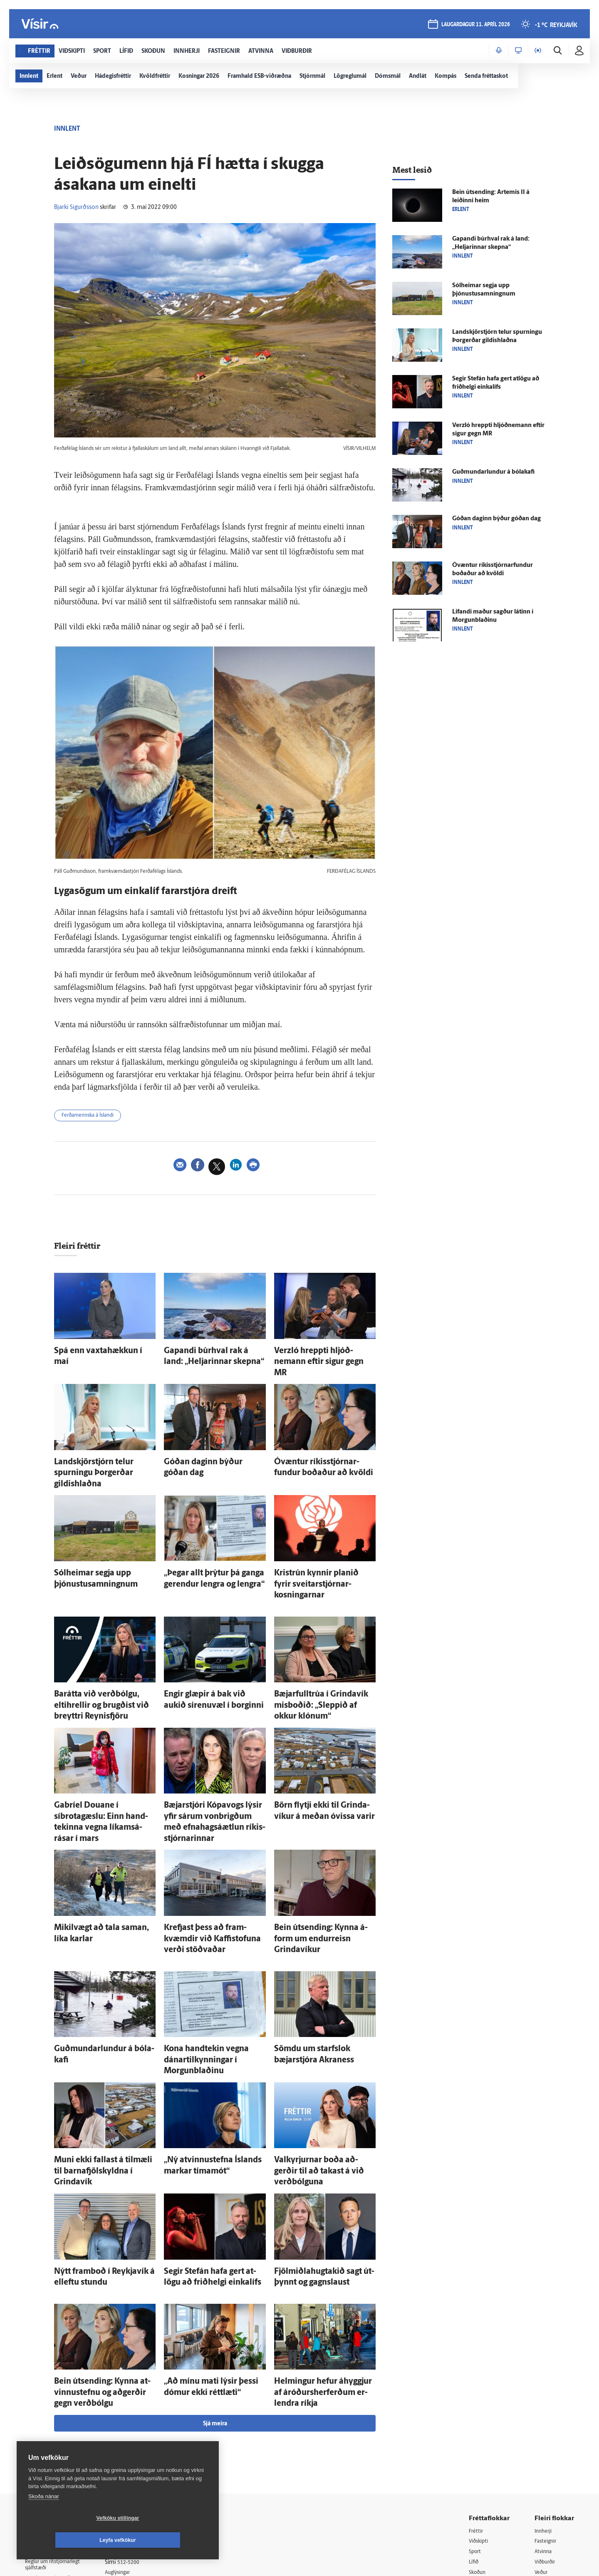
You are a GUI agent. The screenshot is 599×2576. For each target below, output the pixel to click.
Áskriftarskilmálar (136, 2451)
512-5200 (138, 2408)
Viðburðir (547, 2409)
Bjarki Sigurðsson (76, 207)
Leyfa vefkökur (167, 2540)
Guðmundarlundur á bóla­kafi (95, 1948)
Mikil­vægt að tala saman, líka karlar (103, 1844)
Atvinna (544, 2398)
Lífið (474, 2409)
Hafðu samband (134, 2430)
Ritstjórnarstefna (136, 2440)
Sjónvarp (480, 2430)
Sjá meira (215, 2270)
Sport (476, 2398)
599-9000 (49, 2458)
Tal (538, 2462)
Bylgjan (544, 2430)
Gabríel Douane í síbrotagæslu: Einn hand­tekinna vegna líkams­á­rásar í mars (104, 1749)
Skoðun (479, 2420)
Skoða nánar (43, 2518)
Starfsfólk (126, 2462)
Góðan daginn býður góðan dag (208, 1446)
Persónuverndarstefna (54, 2427)
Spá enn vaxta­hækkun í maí (92, 1352)
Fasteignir (547, 2388)
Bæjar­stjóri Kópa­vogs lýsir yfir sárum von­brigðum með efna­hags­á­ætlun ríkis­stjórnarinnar (214, 1749)
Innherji (545, 2377)
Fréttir (477, 2377)
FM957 (543, 2441)
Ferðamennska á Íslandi (93, 1117)
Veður (542, 2420)
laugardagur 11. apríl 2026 (475, 26)
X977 (541, 2452)
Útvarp (477, 2441)
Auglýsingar (129, 2419)
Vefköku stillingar (68, 2540)
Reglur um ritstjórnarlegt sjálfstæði (57, 2412)
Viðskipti (480, 2388)
